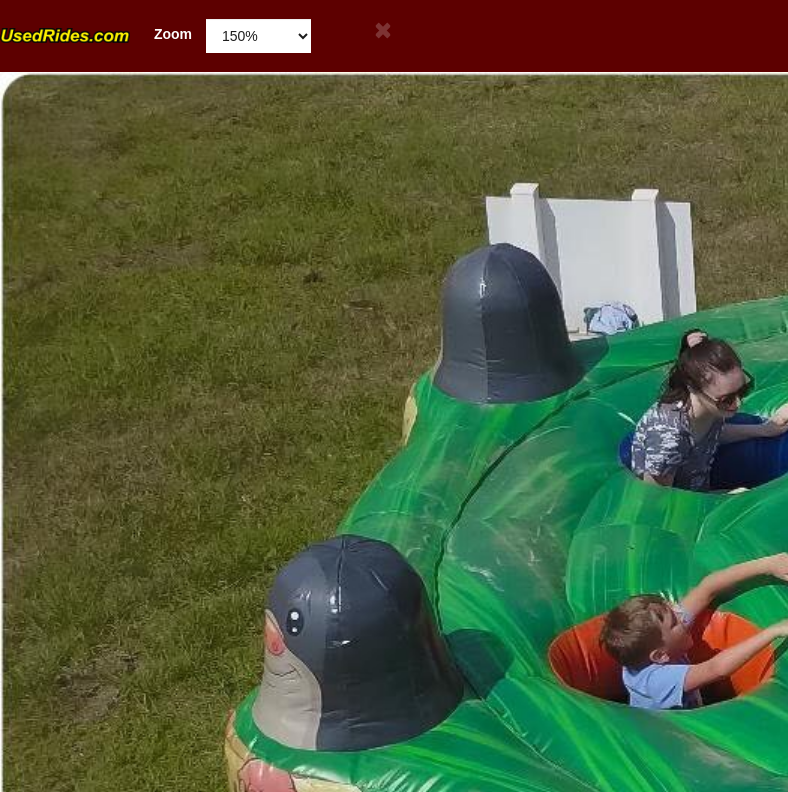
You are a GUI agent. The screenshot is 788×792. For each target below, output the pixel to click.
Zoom (96, 34)
